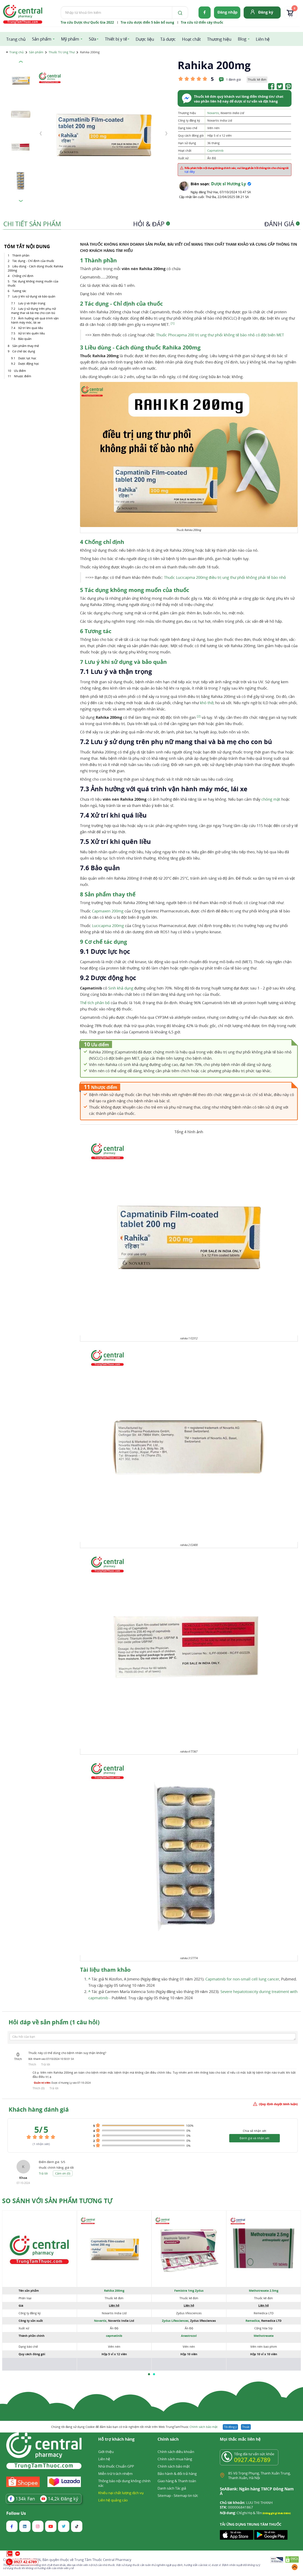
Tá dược (168, 39)
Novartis (213, 113)
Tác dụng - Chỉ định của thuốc (33, 261)
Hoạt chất (191, 39)
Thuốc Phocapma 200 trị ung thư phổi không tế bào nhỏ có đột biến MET (220, 334)
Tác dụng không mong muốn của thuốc (33, 283)
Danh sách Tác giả (172, 2488)
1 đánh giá (233, 79)
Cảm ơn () (62, 2173)
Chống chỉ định (22, 276)
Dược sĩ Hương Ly (228, 184)
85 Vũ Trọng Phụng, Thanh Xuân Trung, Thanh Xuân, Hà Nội (259, 2475)
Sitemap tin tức (186, 2495)
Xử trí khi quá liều (30, 328)
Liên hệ (263, 39)
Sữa (92, 39)
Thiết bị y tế (116, 39)
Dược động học (28, 364)
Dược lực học (27, 358)
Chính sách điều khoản (176, 2451)
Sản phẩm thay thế (26, 346)
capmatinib (114, 2336)
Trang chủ (15, 39)
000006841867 (236, 2507)
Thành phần (20, 255)
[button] (149, 2374)
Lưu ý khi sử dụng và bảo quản (33, 296)
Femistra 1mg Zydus (189, 2291)
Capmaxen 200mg (107, 910)
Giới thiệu (106, 2451)
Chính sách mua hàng (175, 2459)
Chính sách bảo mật (204, 2427)
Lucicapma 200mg (108, 925)
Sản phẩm (41, 39)
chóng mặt (270, 799)
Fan (21, 2498)
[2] (199, 716)
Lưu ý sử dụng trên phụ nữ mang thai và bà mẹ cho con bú (33, 311)
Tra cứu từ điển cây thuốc (202, 22)
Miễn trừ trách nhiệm (115, 2473)
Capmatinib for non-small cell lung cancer (242, 1979)
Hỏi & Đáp (151, 224)
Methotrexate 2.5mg (263, 2291)
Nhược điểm (22, 376)
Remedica (253, 2321)
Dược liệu (145, 39)
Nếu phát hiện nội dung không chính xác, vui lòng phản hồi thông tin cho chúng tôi (237, 170)
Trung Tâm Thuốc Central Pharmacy (102, 2559)
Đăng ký (265, 12)
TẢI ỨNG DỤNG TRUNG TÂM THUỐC (250, 2524)
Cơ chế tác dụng (23, 351)
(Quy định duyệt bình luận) (278, 2104)
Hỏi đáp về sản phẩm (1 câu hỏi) (54, 2022)
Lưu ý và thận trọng (32, 303)
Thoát (246, 2427)
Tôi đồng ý (230, 2427)
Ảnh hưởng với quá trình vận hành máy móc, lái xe (35, 320)
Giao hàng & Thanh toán (177, 2480)
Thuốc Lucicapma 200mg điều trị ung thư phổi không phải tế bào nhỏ (225, 577)
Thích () (39, 2088)
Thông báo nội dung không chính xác (124, 2483)
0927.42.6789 (252, 2460)
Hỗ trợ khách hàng (116, 2439)
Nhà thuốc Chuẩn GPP (116, 2466)
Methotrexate (264, 2336)
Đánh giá (282, 224)
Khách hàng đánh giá (39, 2109)
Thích (32, 2064)
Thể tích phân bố (95, 1002)
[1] (172, 323)
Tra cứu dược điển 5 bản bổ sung (147, 22)
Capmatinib (215, 150)
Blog (242, 39)
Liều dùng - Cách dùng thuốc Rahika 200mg (35, 268)
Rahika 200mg (114, 2291)
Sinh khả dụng (120, 988)
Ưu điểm (20, 371)
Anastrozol (189, 2336)
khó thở (206, 702)
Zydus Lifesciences (175, 2321)
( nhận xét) (41, 2144)
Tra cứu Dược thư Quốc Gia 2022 (87, 22)
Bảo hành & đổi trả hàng (177, 2473)
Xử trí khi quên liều (31, 333)
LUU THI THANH (246, 2502)
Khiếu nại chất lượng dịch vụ (121, 2492)
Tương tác (19, 291)
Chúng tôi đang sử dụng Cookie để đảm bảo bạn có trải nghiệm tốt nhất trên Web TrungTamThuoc (134, 2426)
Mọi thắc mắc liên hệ (240, 2439)
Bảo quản (25, 339)
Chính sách (168, 2439)
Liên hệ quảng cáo (113, 2500)
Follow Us (16, 2513)
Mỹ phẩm (70, 39)
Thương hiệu (219, 39)
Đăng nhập (227, 12)
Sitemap (164, 2495)
